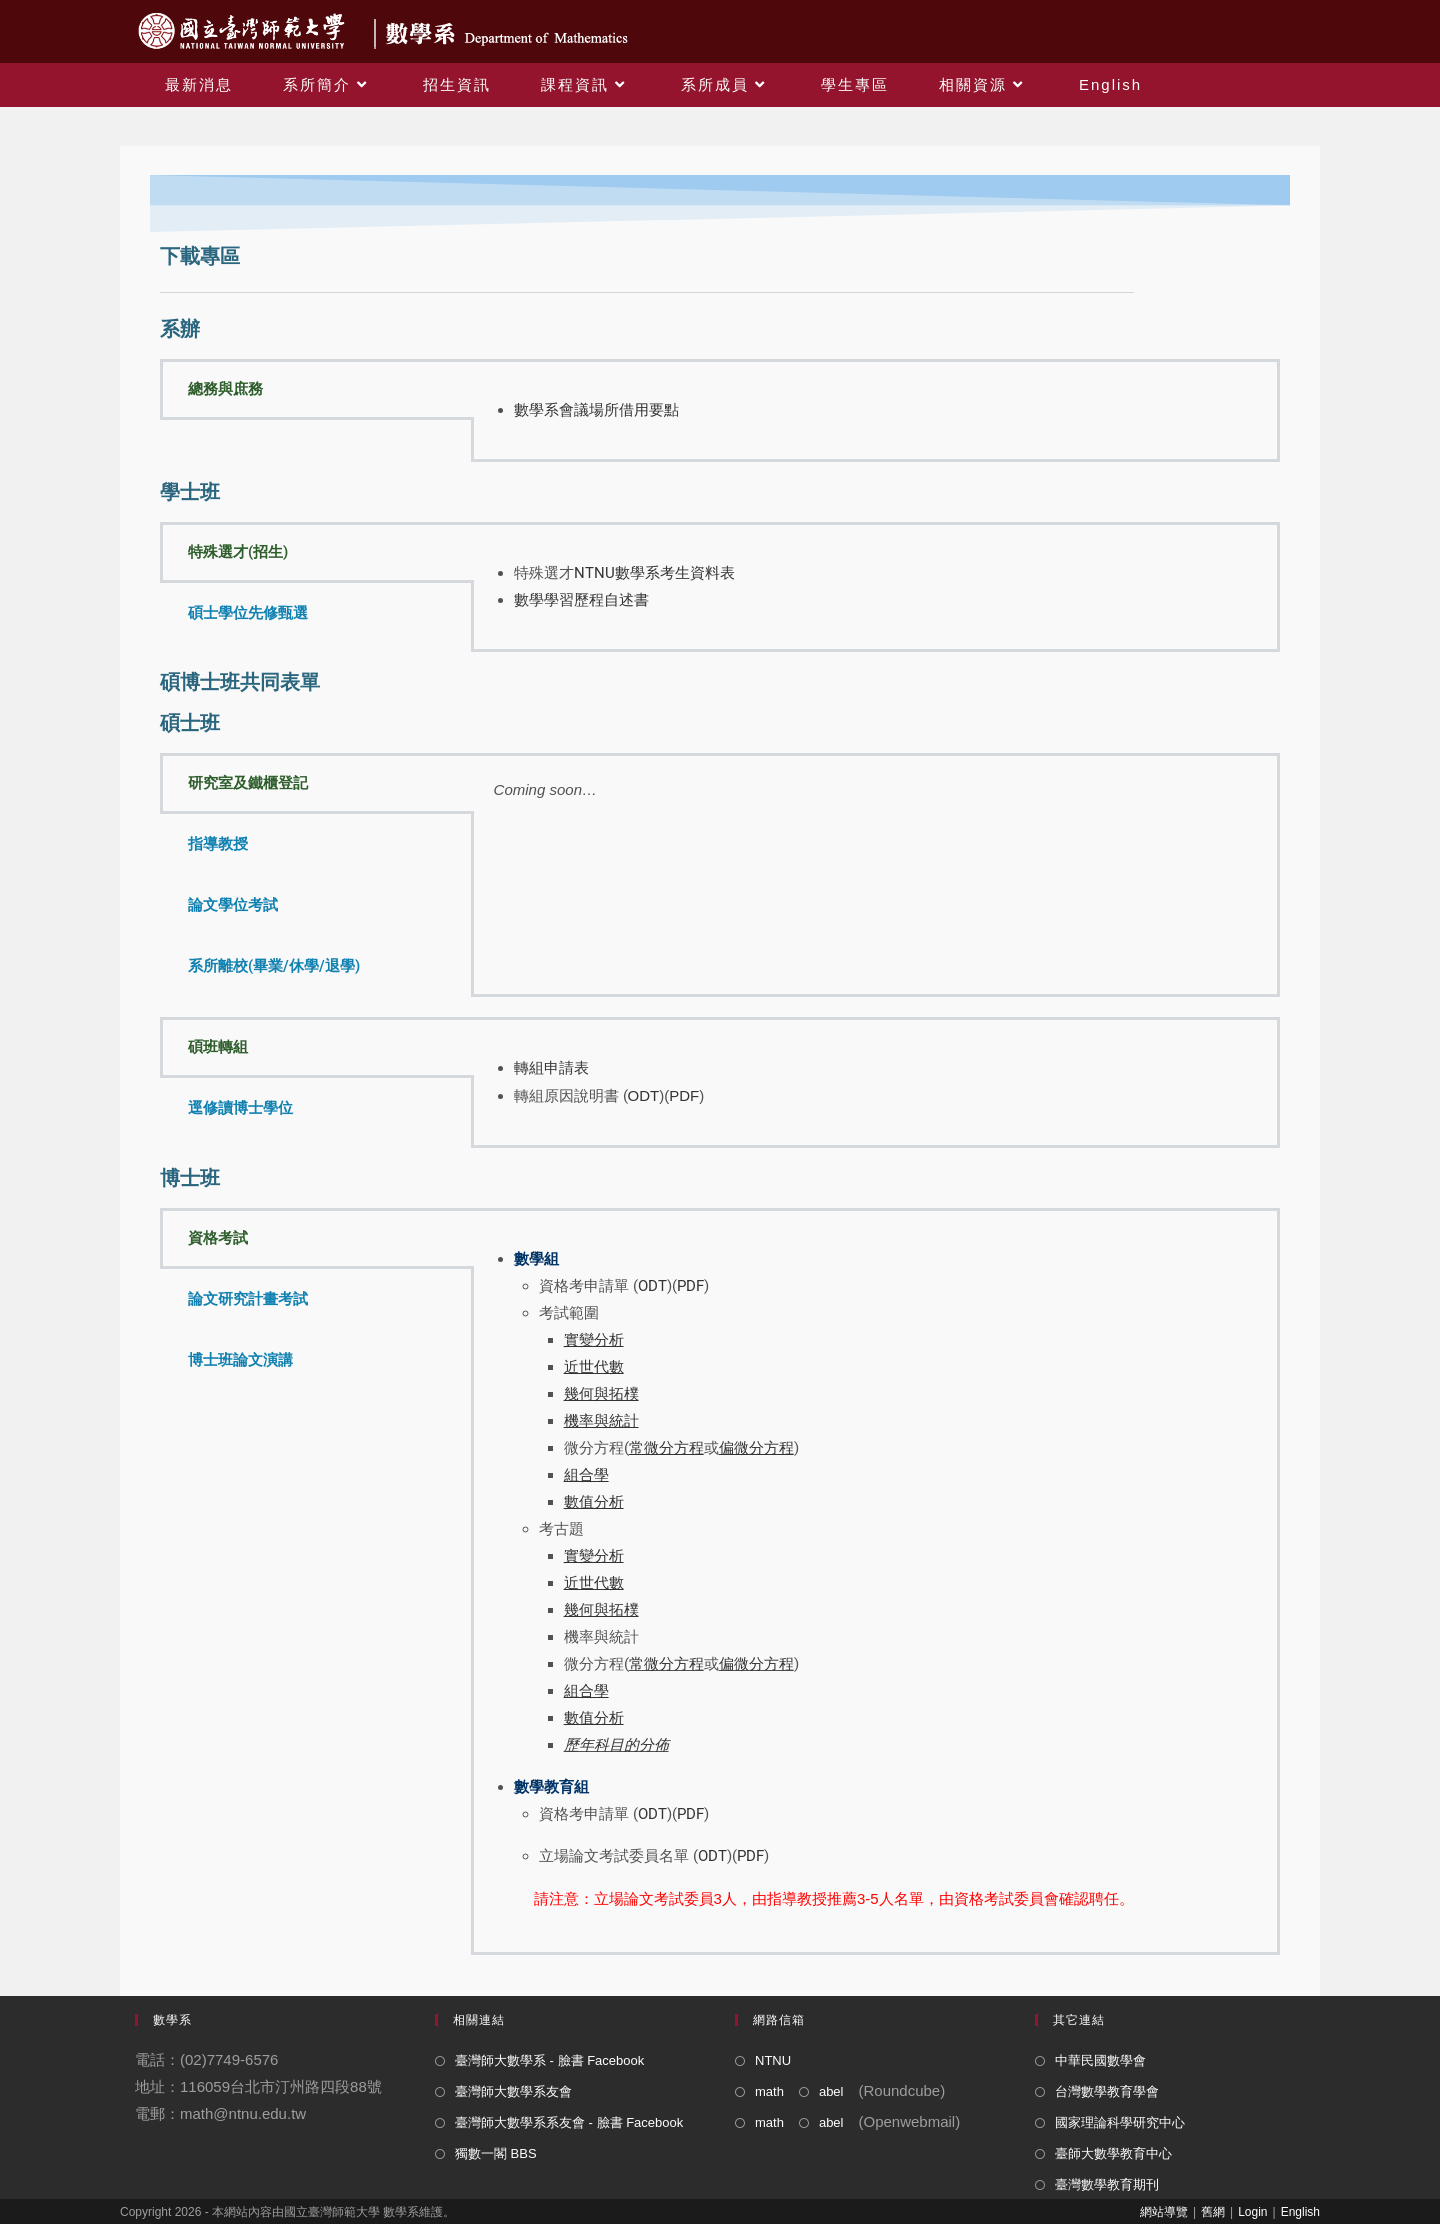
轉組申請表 (551, 1068)
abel (831, 2091)
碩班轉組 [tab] (218, 1047)
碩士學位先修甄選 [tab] (248, 613)
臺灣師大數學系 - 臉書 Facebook (549, 2060)
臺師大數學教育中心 (1113, 2153)
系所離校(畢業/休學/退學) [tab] (274, 966)
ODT (644, 1095)
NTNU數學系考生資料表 (654, 573)
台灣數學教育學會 (1107, 2091)
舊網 (1213, 2212)
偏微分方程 (756, 1664)
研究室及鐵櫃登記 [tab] (248, 783)
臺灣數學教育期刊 (1107, 2184)
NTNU (773, 2060)
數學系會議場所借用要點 (596, 410)
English (1300, 2212)
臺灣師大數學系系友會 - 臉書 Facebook (569, 2122)
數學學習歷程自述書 (581, 600)
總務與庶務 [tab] (225, 389)
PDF (684, 1095)
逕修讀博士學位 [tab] (240, 1108)
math (769, 2091)
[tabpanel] (875, 410)
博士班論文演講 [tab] (240, 1360)
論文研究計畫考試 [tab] (248, 1299)
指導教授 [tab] (218, 844)
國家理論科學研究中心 (1120, 2122)
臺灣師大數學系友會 (513, 2091)
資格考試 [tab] (218, 1238)
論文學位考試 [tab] (233, 905)
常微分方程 (666, 1664)
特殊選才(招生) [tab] (238, 552)
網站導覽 (1164, 2212)
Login (1252, 2212)
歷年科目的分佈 (616, 1745)
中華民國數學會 (1100, 2060)
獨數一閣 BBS (496, 2153)
